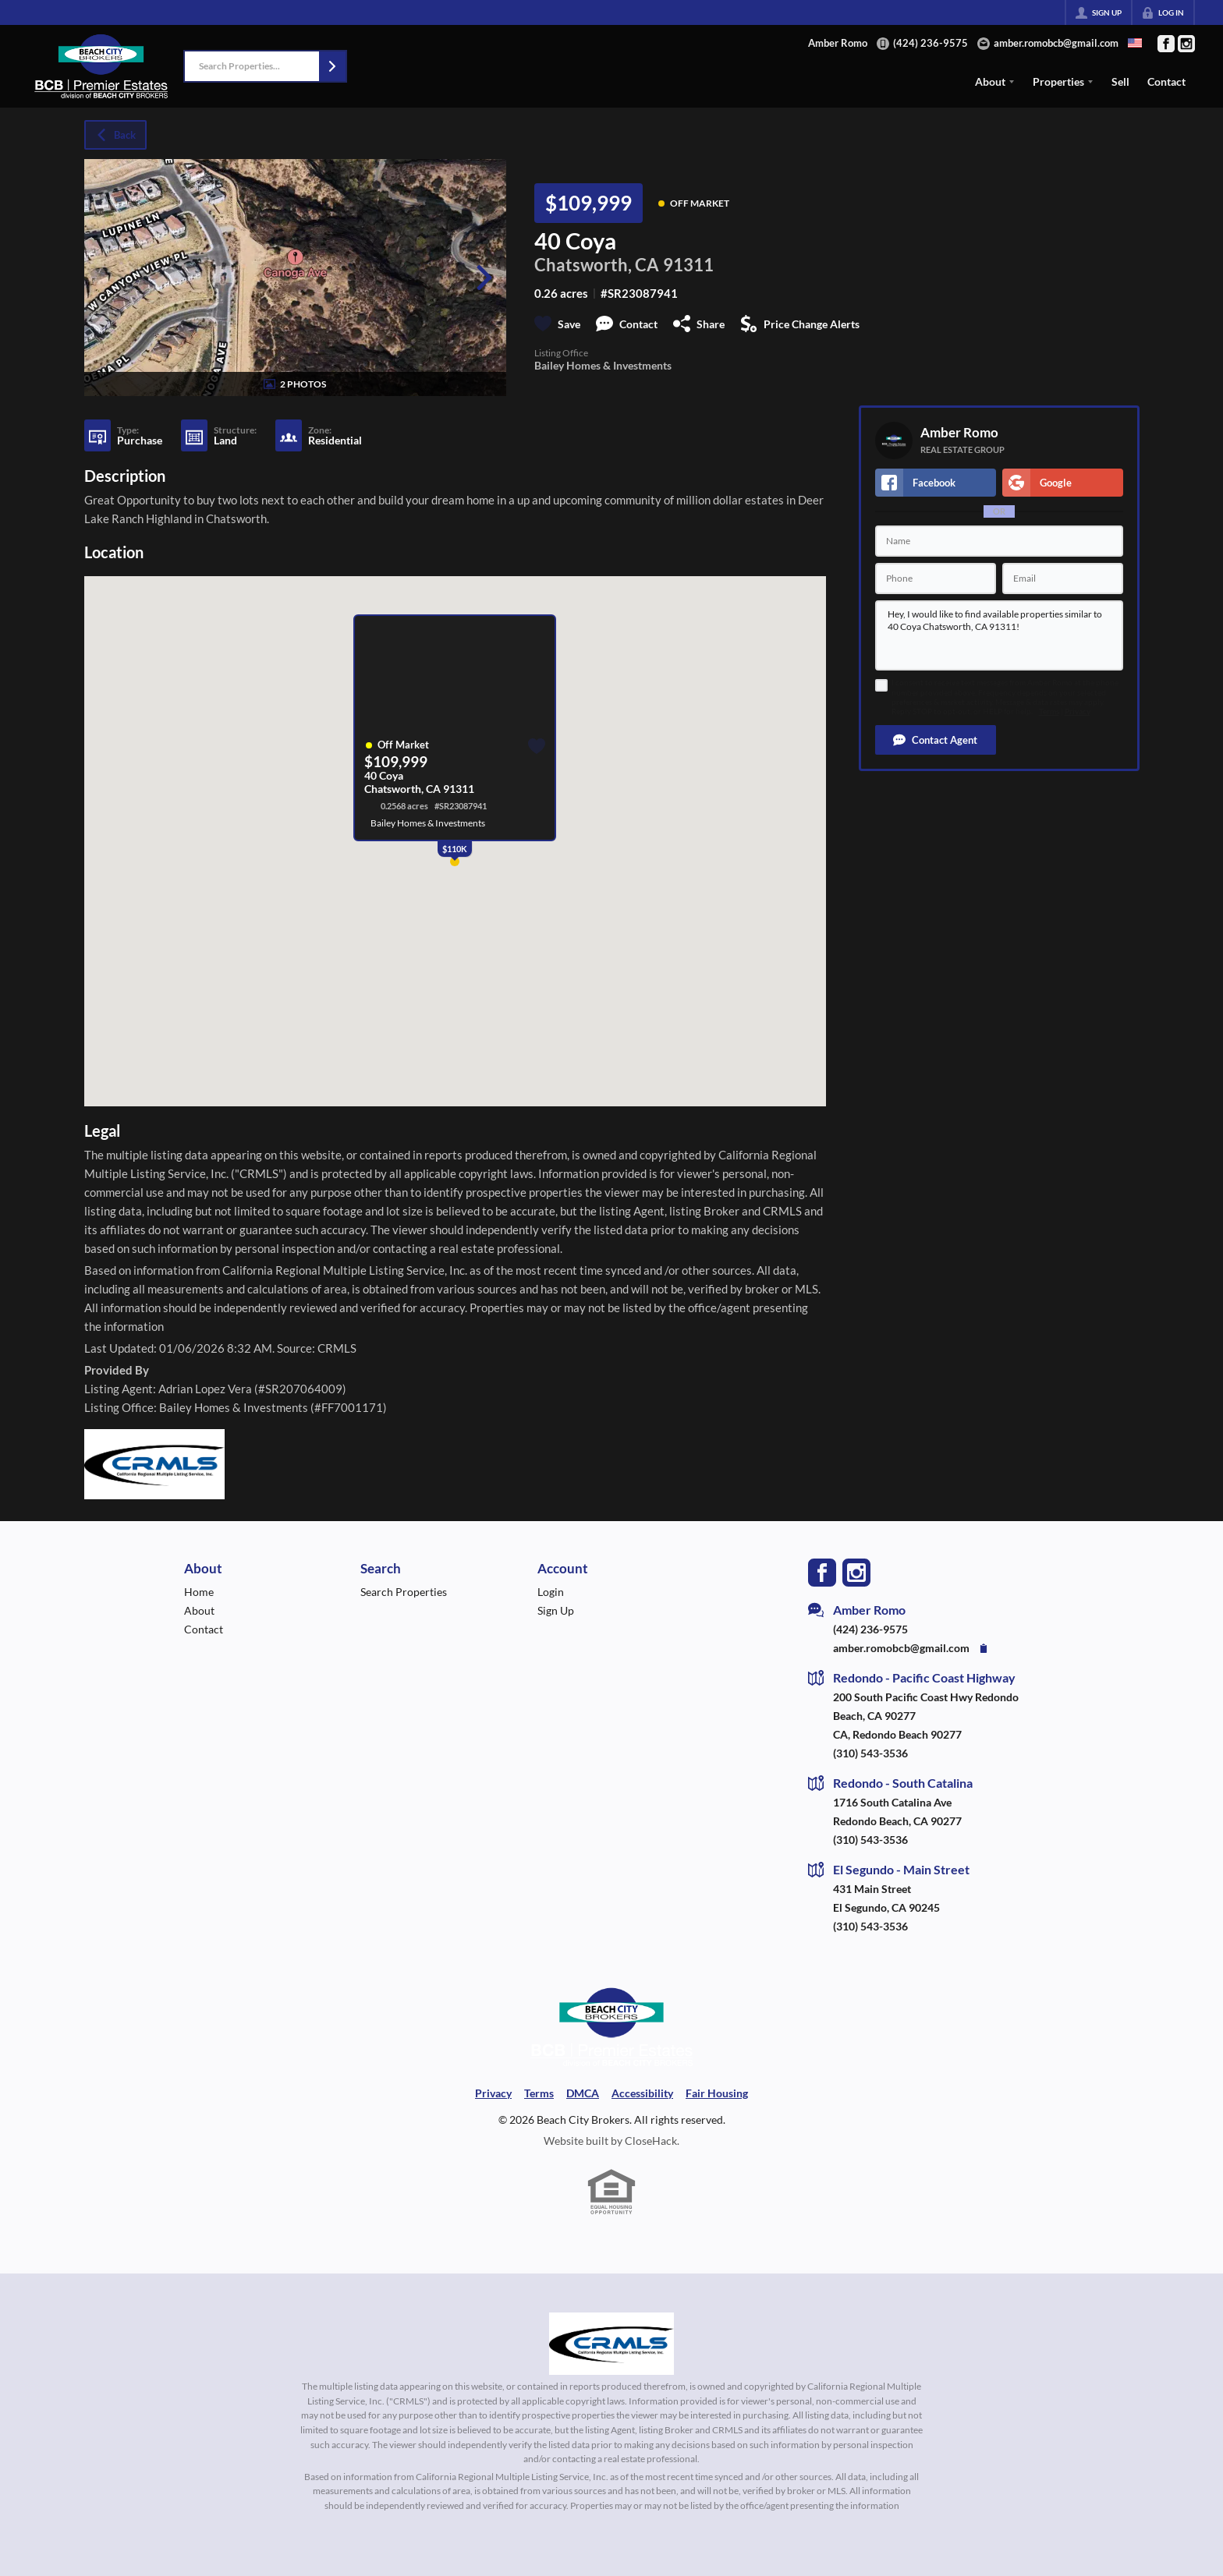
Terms (1049, 711)
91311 (688, 264)
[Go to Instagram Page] (1186, 43)
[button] (332, 66)
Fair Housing (717, 2093)
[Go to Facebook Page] (1166, 43)
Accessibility (642, 2093)
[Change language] (1135, 43)
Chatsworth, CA (596, 264)
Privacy (1077, 711)
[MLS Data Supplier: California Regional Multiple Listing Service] (611, 2343)
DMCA (582, 2093)
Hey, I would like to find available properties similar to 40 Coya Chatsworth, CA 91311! (999, 635)
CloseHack (651, 2140)
